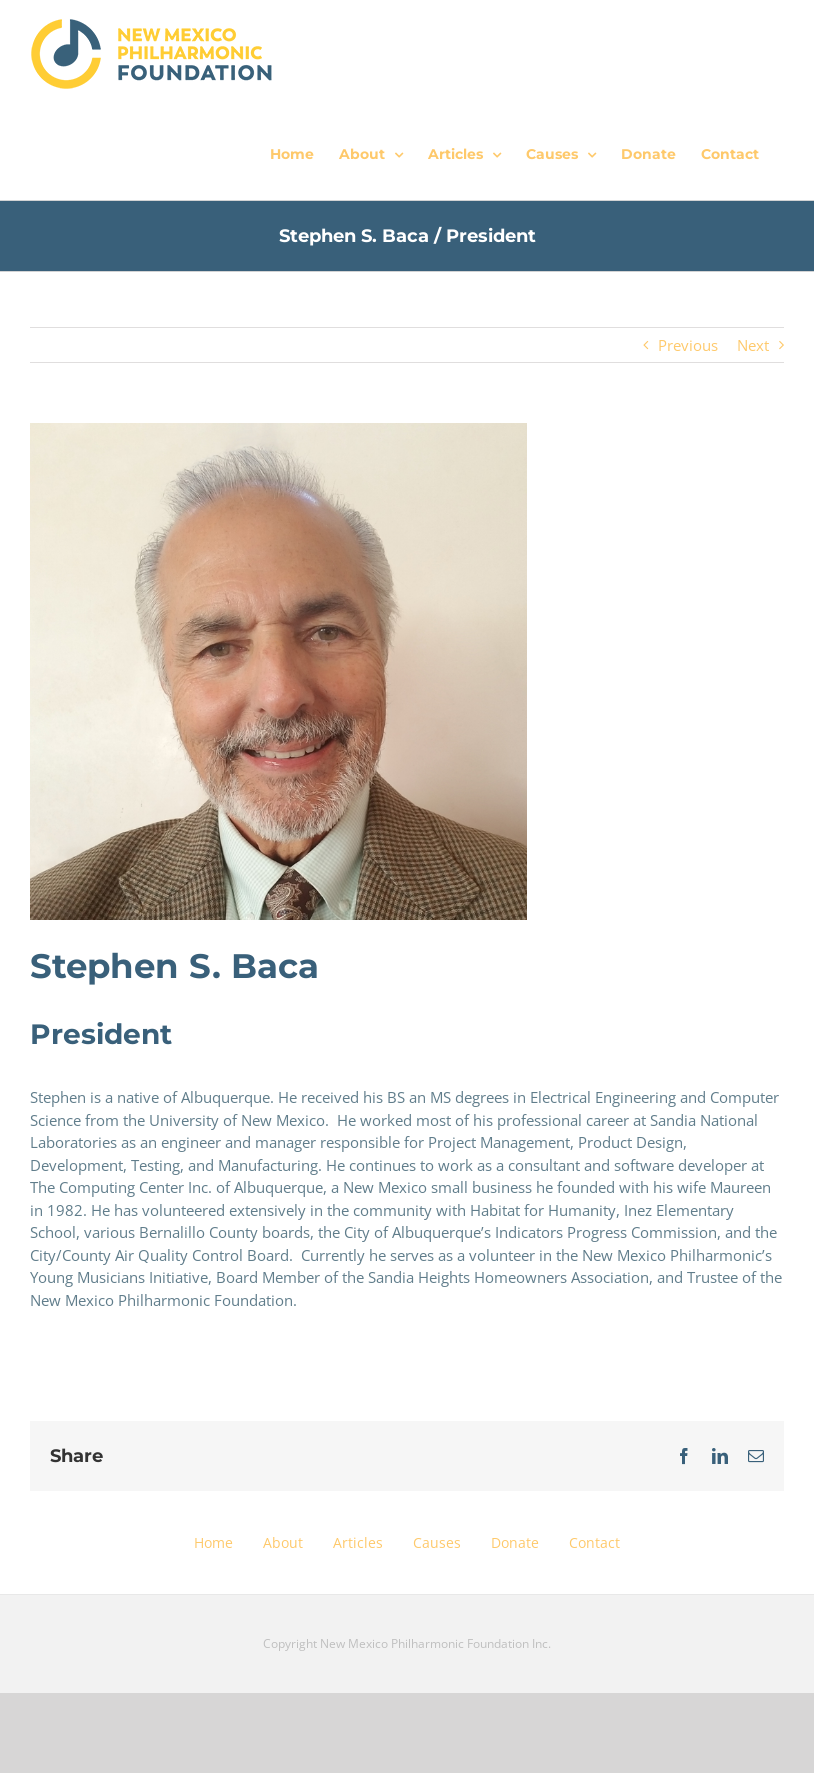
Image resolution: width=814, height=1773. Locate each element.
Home (213, 1542)
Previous (688, 345)
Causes (437, 1542)
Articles (358, 1542)
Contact (594, 1542)
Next (753, 345)
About (283, 1542)
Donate (515, 1542)
